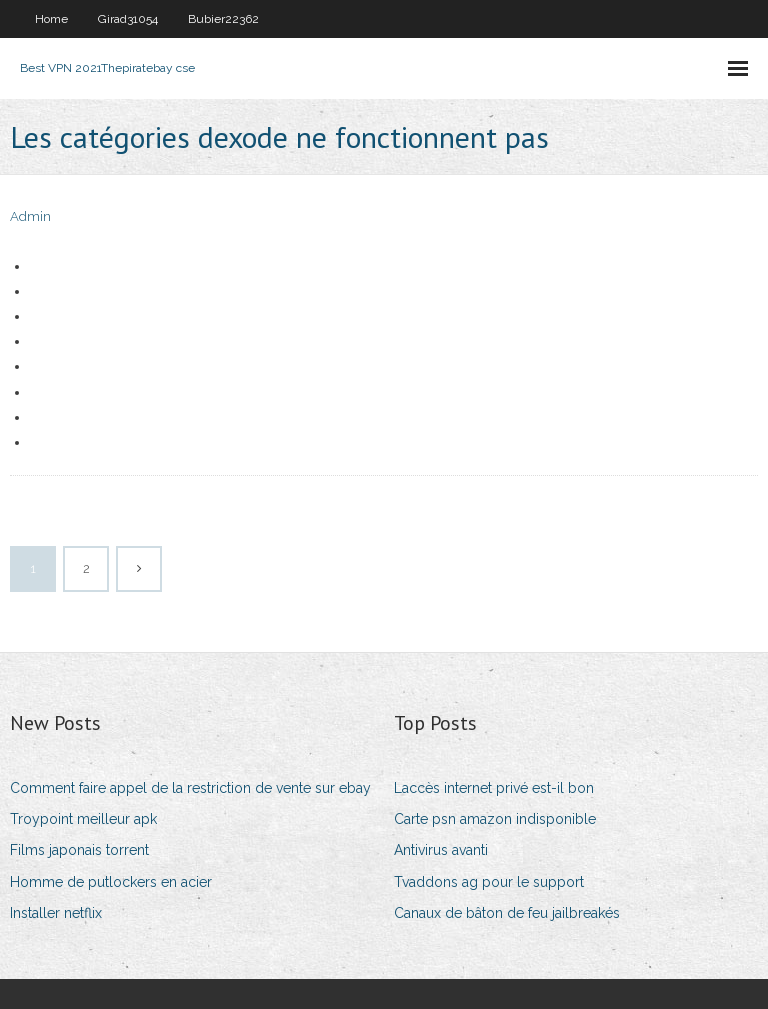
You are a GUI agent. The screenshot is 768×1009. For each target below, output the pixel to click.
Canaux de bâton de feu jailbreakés (507, 913)
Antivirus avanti (441, 850)
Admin (30, 216)
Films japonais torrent (79, 850)
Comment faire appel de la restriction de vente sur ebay (190, 788)
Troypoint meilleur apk (83, 819)
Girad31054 (128, 19)
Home (51, 19)
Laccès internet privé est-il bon (494, 788)
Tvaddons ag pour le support (489, 882)
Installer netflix (56, 913)
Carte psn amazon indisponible (495, 819)
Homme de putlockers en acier (111, 882)
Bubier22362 (223, 19)
